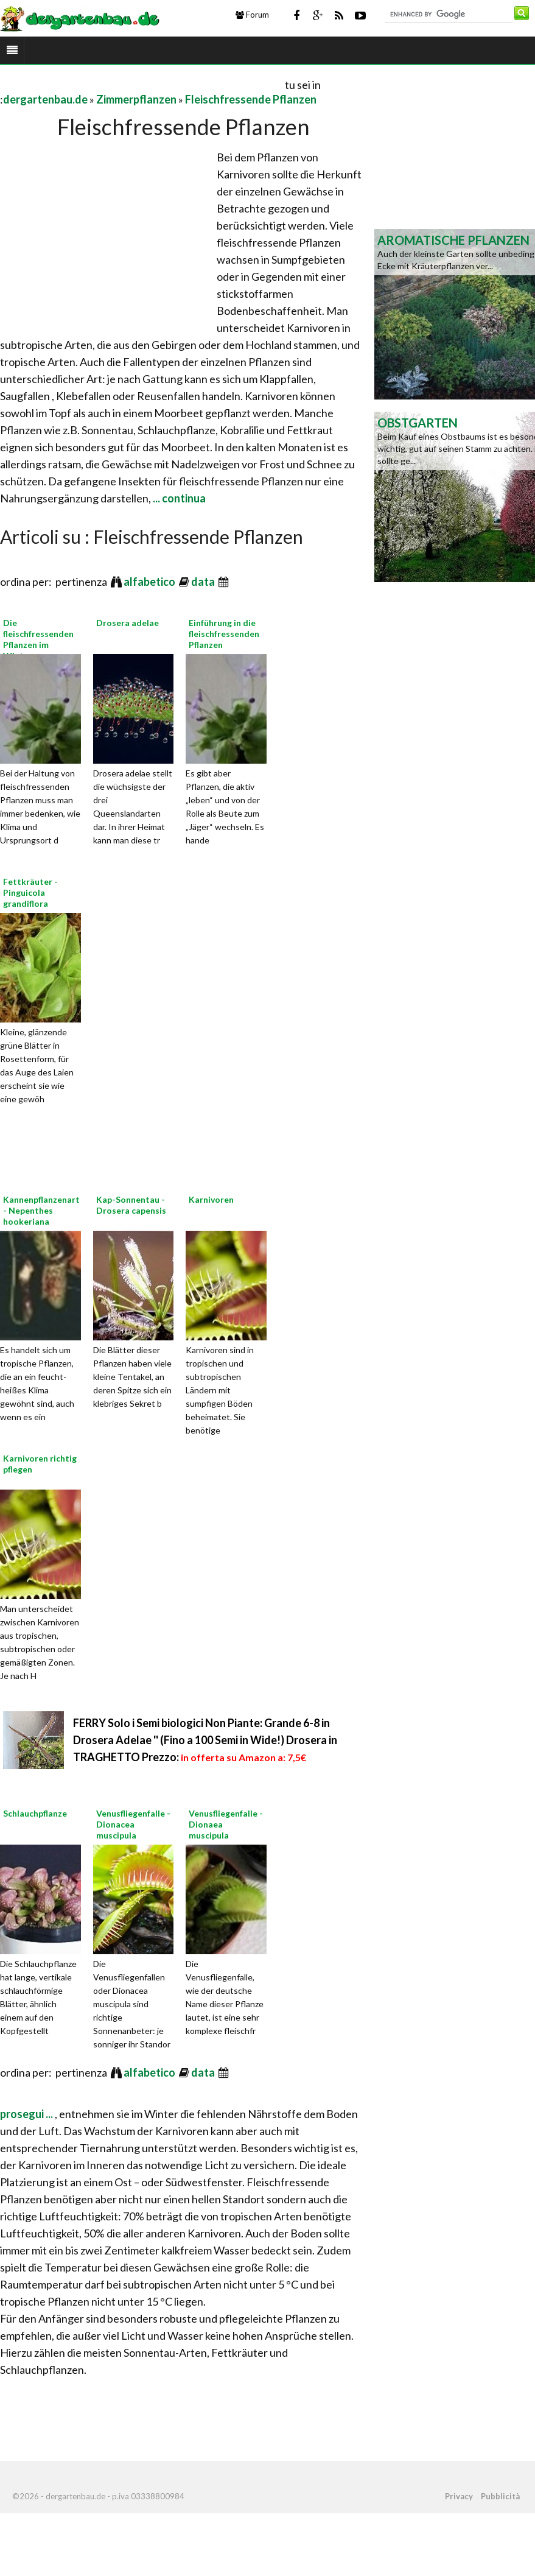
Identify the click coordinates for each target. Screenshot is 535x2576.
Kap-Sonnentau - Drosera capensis (131, 1205)
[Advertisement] (142, 84)
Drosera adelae (127, 623)
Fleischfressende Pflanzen (250, 99)
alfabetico (150, 581)
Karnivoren (211, 1199)
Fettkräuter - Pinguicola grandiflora (30, 892)
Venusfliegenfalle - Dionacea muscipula (133, 1824)
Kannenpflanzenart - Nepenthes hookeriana (41, 1210)
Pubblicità (500, 2496)
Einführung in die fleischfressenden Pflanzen (224, 634)
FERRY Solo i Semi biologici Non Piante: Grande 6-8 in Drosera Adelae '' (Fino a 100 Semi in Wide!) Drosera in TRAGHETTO (205, 1740)
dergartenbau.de (45, 99)
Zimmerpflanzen (136, 99)
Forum (252, 14)
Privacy (459, 2496)
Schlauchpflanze (35, 1813)
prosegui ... (27, 2113)
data (204, 581)
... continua (178, 498)
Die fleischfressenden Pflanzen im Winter (38, 639)
